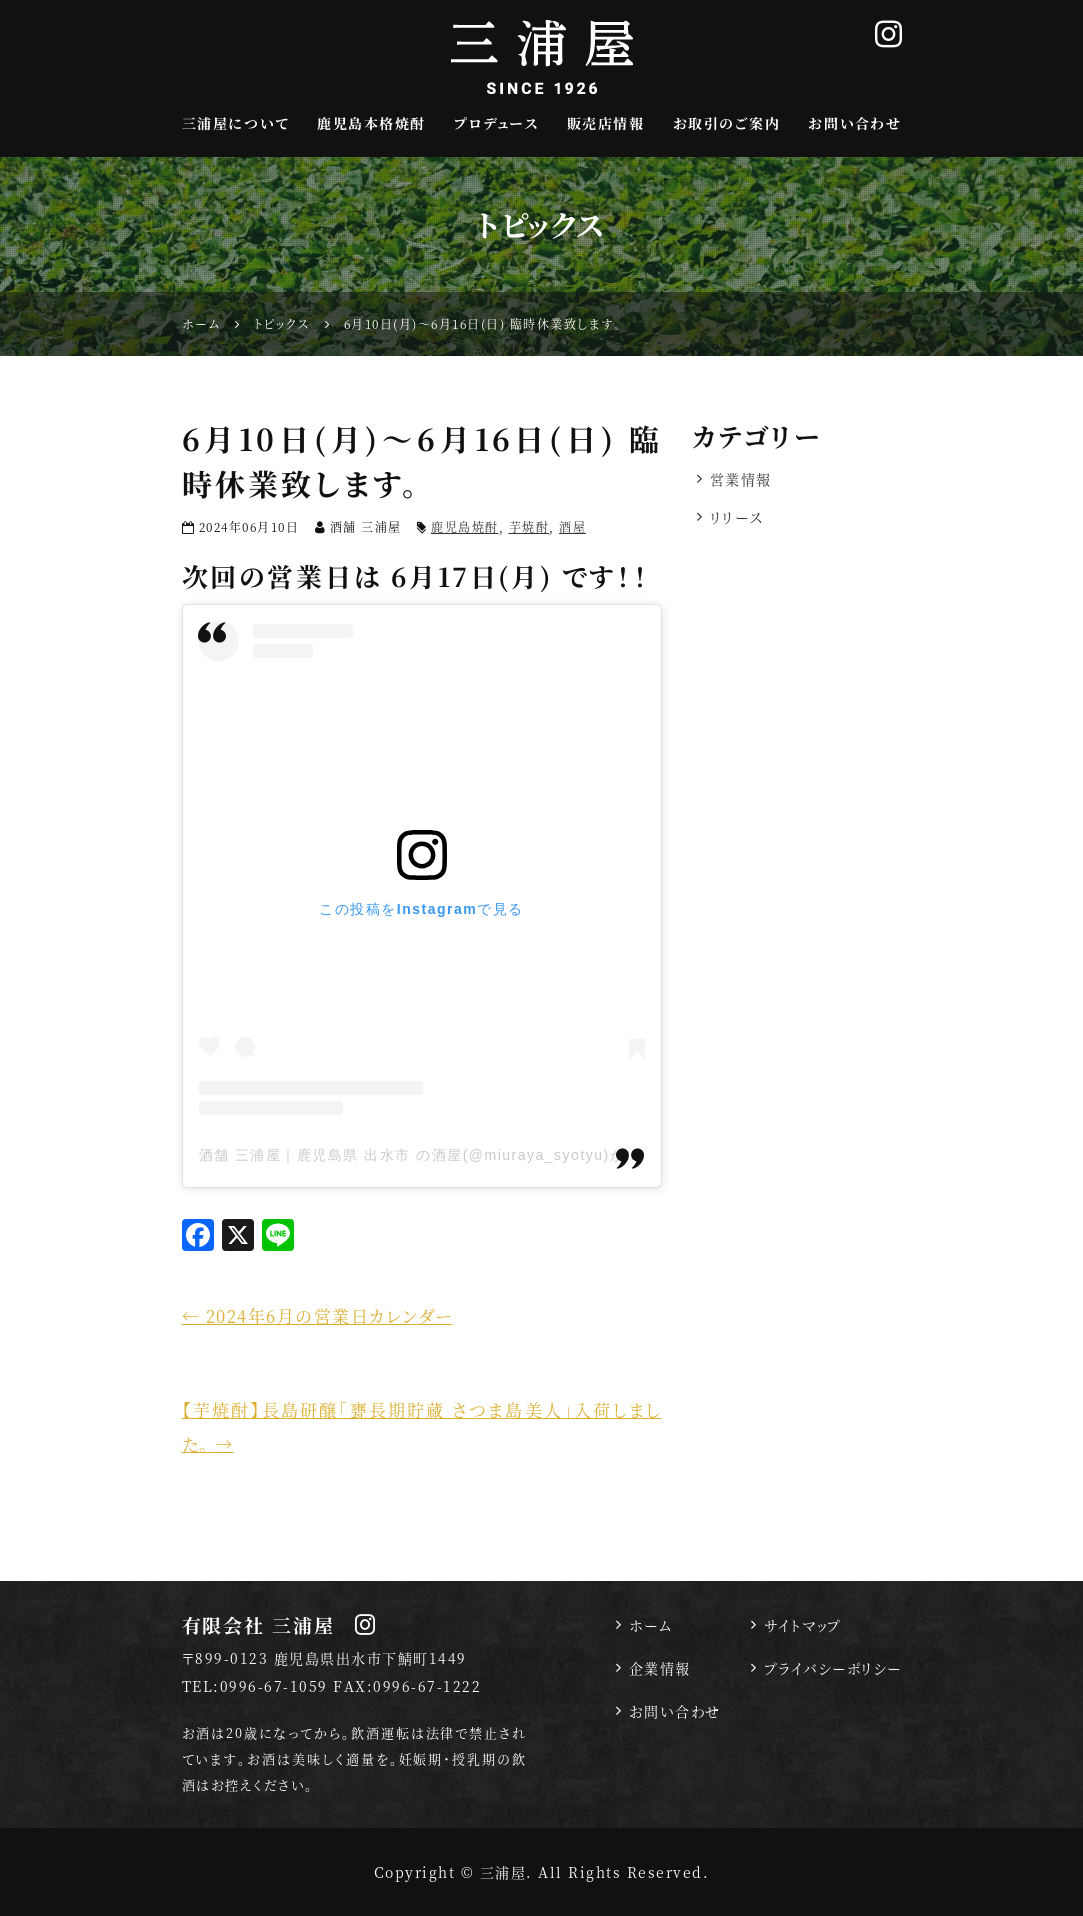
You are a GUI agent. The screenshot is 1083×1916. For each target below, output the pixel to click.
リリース (737, 517)
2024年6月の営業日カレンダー (317, 1315)
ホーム (651, 1625)
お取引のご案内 (727, 123)
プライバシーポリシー (833, 1668)
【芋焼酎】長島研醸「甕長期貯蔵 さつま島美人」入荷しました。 (422, 1426)
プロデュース (496, 123)
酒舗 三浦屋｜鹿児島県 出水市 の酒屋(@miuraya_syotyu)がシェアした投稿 (466, 1155)
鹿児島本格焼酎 (371, 123)
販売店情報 (606, 123)
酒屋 (572, 526)
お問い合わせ (854, 123)
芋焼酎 (529, 526)
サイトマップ (803, 1625)
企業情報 (660, 1668)
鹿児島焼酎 (465, 526)
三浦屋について (236, 123)
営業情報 (741, 479)
